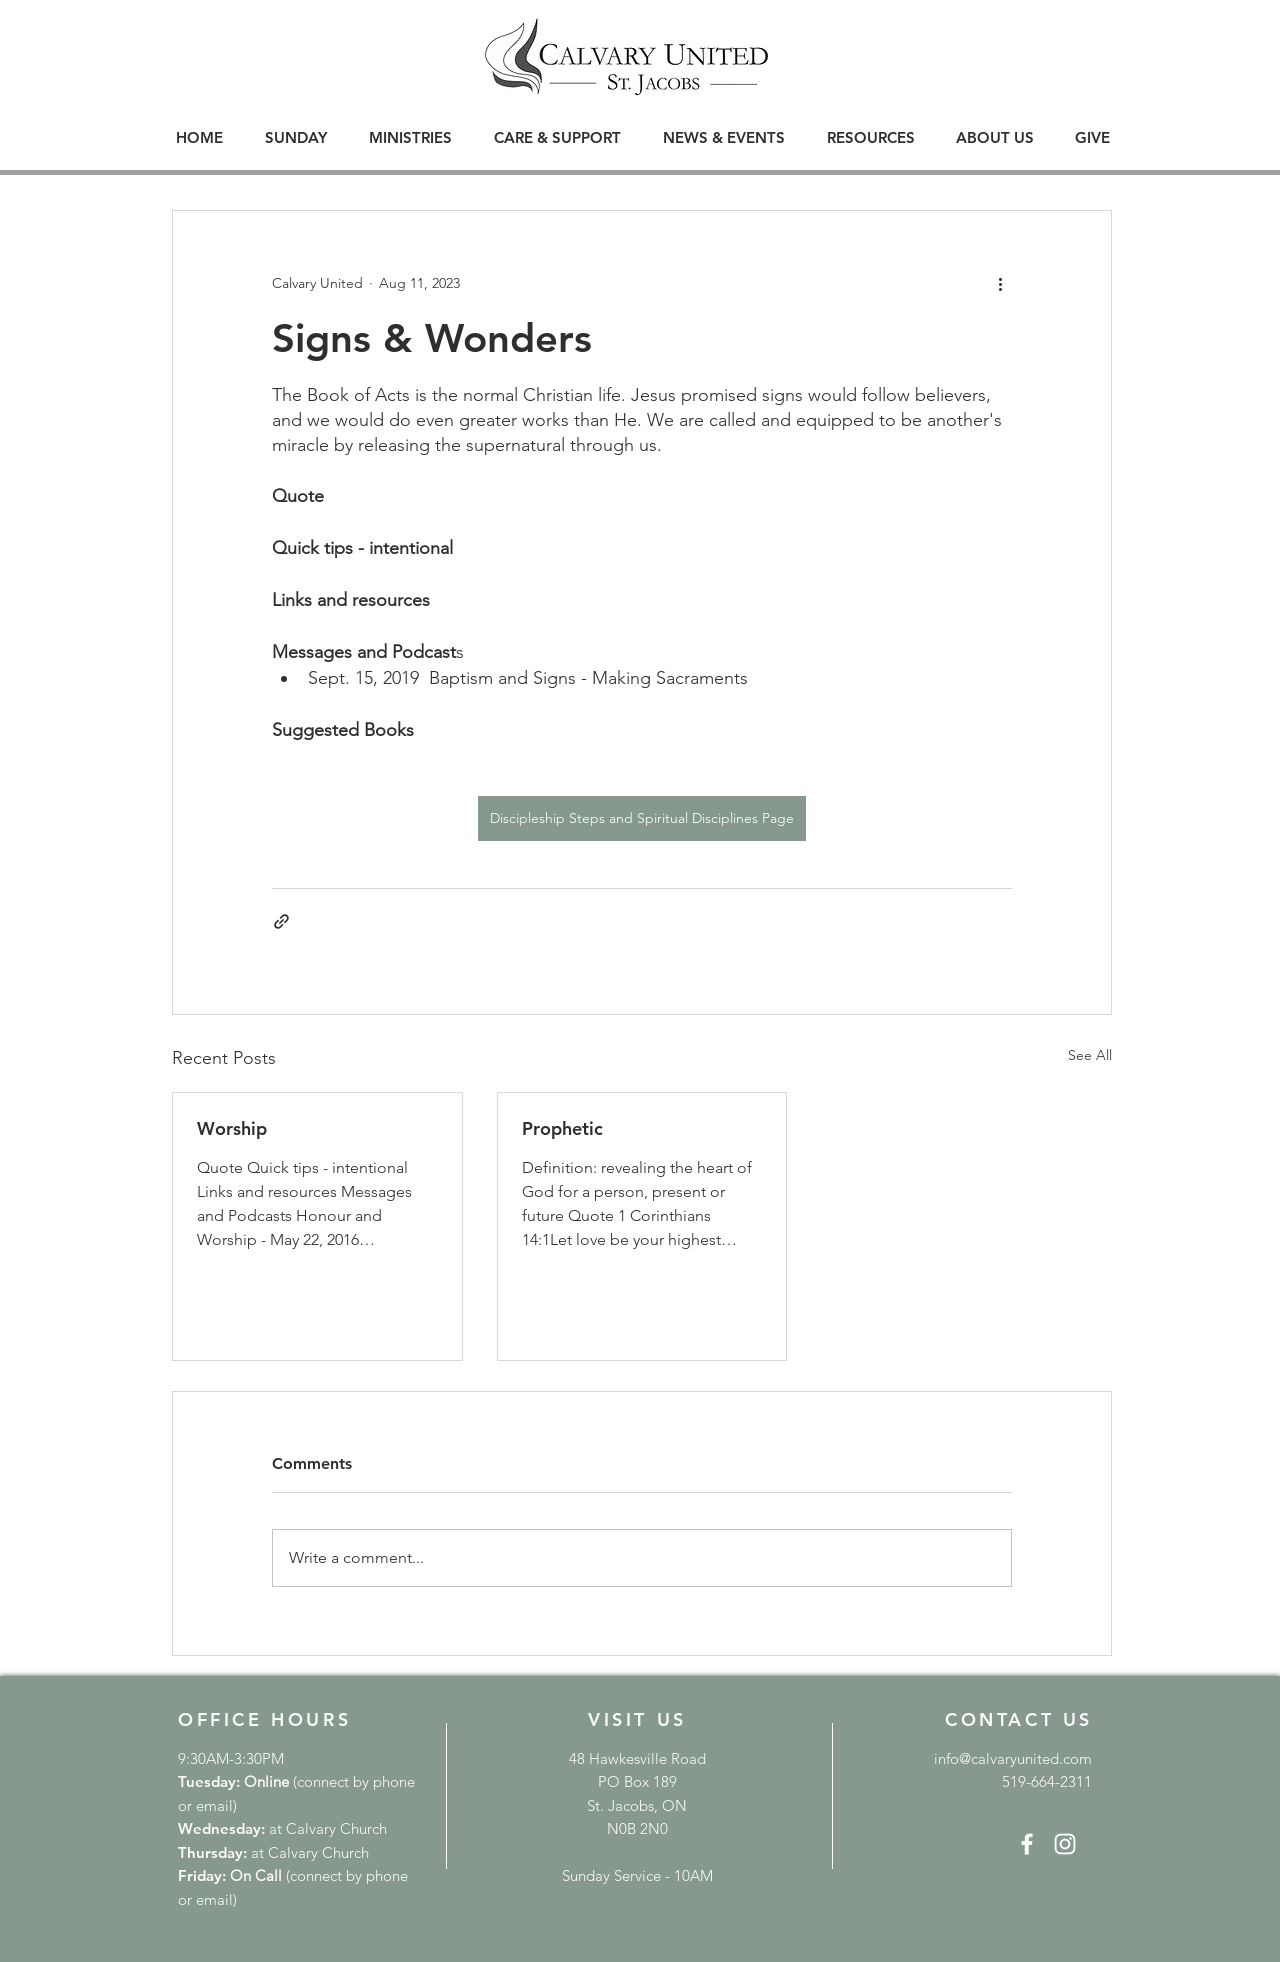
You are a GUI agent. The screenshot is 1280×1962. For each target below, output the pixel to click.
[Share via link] (281, 921)
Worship (232, 1128)
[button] (296, 137)
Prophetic (562, 1128)
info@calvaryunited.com (1013, 1758)
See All (1090, 1055)
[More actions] (1000, 283)
